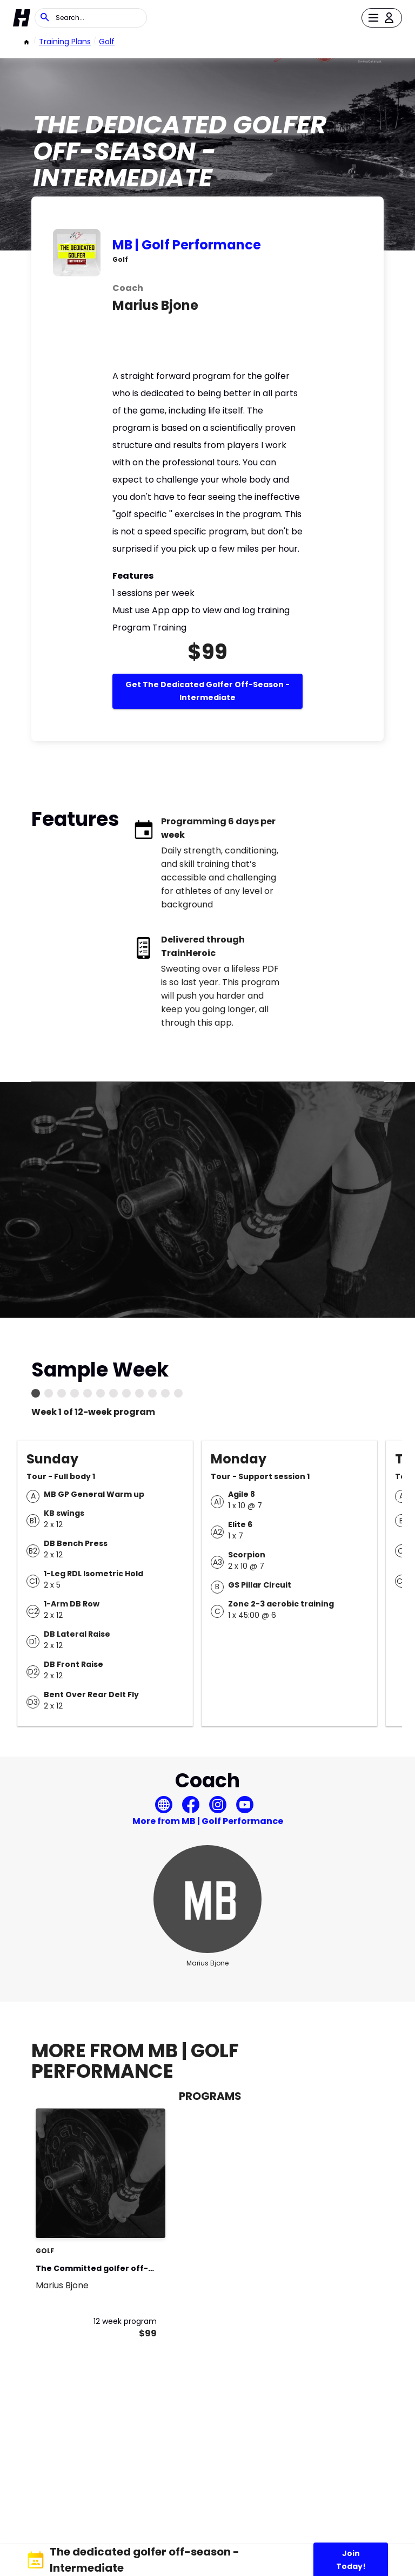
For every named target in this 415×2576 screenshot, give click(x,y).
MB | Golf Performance (186, 245)
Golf (107, 41)
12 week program (125, 2321)
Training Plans (65, 41)
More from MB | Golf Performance (207, 1821)
